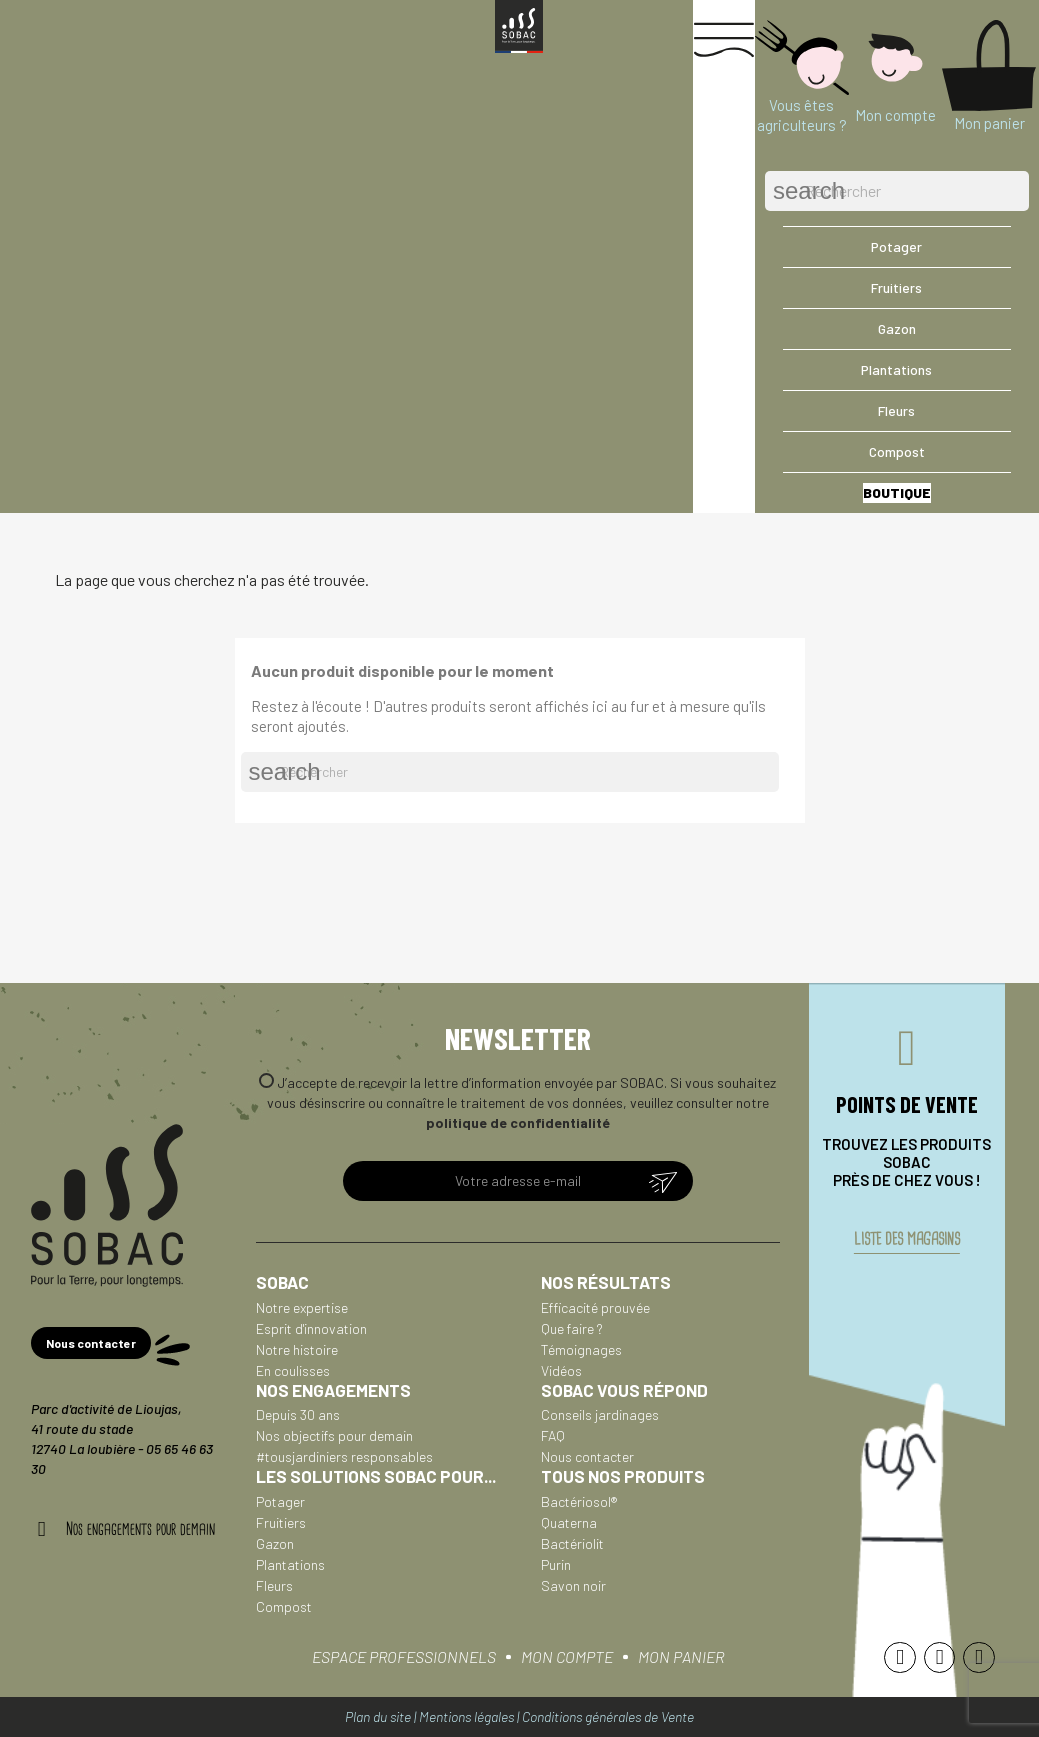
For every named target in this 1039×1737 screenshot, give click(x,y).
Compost (284, 1606)
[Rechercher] (897, 191)
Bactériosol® (579, 1501)
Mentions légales (466, 1716)
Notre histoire (297, 1349)
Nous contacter (587, 1456)
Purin (556, 1564)
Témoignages (581, 1349)
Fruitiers (281, 1522)
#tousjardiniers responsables (344, 1456)
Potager (280, 1501)
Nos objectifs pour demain (334, 1435)
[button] (91, 1343)
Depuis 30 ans (298, 1414)
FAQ (553, 1435)
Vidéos (561, 1370)
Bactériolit (572, 1543)
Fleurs (274, 1585)
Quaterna (569, 1522)
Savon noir (573, 1585)
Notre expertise (302, 1307)
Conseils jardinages (600, 1414)
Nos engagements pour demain (140, 1529)
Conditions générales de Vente (608, 1716)
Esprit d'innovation (311, 1328)
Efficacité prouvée (595, 1307)
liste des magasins (907, 1239)
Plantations (290, 1564)
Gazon (275, 1543)
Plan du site (378, 1716)
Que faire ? (572, 1328)
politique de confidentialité (518, 1122)
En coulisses (293, 1370)
